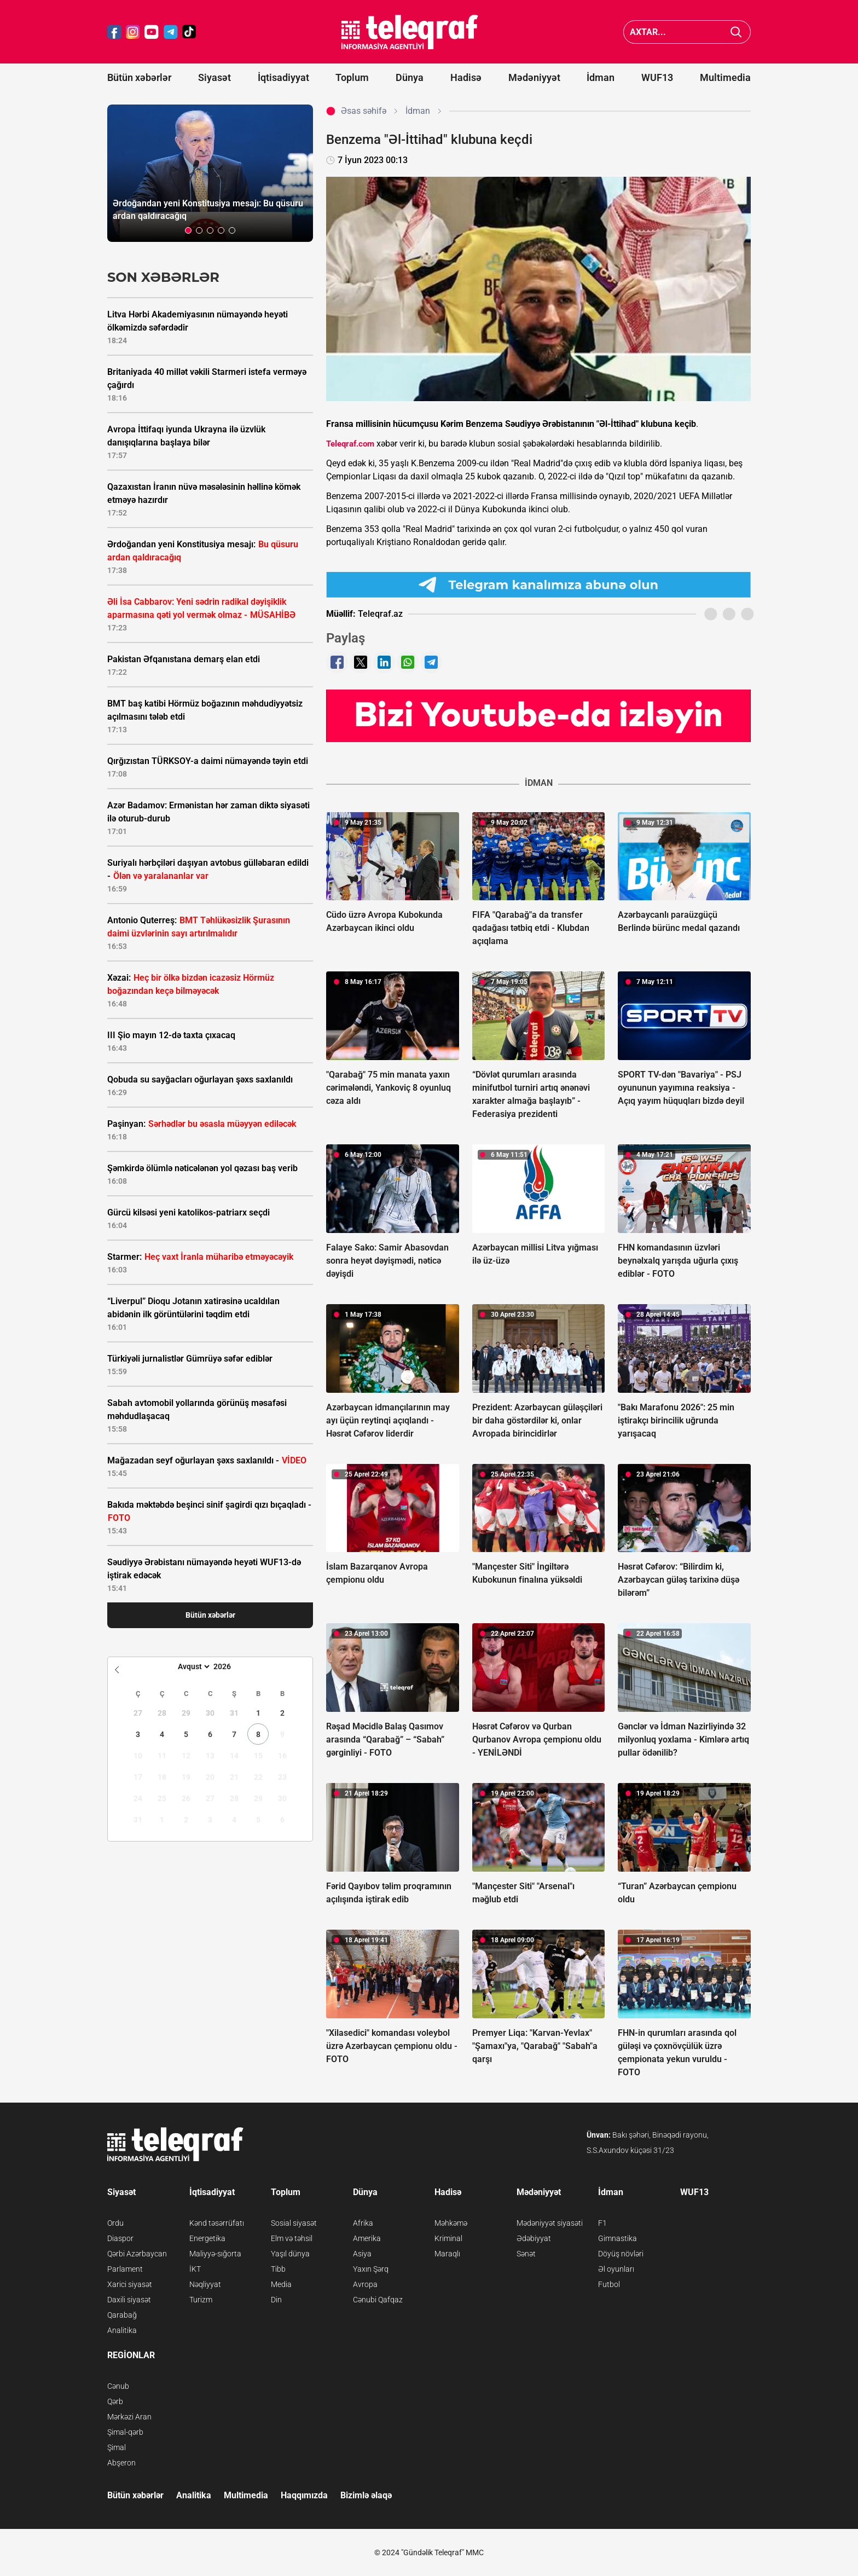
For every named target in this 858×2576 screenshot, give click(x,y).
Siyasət (214, 77)
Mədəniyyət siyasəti (550, 2223)
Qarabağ (122, 2315)
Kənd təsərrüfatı (216, 2223)
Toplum (352, 77)
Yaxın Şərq (371, 2269)
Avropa (365, 2284)
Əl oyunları (616, 2269)
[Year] (229, 1666)
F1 (602, 2223)
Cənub (118, 2386)
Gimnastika (617, 2238)
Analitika (122, 2330)
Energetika (207, 2238)
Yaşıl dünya (290, 2253)
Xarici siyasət (129, 2284)
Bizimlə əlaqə (366, 2495)
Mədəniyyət (534, 77)
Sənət (526, 2253)
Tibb (278, 2269)
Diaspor (120, 2238)
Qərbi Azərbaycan (137, 2253)
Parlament (125, 2269)
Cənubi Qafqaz (378, 2299)
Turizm (200, 2299)
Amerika (367, 2238)
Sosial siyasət (294, 2223)
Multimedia (725, 77)
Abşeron (121, 2462)
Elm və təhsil (291, 2238)
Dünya (410, 77)
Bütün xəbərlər (139, 77)
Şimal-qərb (125, 2432)
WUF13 (657, 77)
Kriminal (448, 2238)
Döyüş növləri (621, 2253)
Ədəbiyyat (534, 2238)
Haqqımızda (304, 2495)
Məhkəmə (450, 2223)
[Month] (192, 1666)
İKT (195, 2269)
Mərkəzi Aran (129, 2416)
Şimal (116, 2447)
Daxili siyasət (129, 2299)
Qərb (115, 2401)
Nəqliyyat (205, 2284)
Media (281, 2284)
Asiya (362, 2253)
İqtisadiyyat (283, 77)
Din (276, 2299)
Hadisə (466, 77)
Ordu (115, 2223)
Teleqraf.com (350, 444)
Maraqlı (447, 2253)
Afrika (363, 2223)
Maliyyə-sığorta (215, 2253)
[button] (188, 230)
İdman (600, 77)
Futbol (609, 2284)
